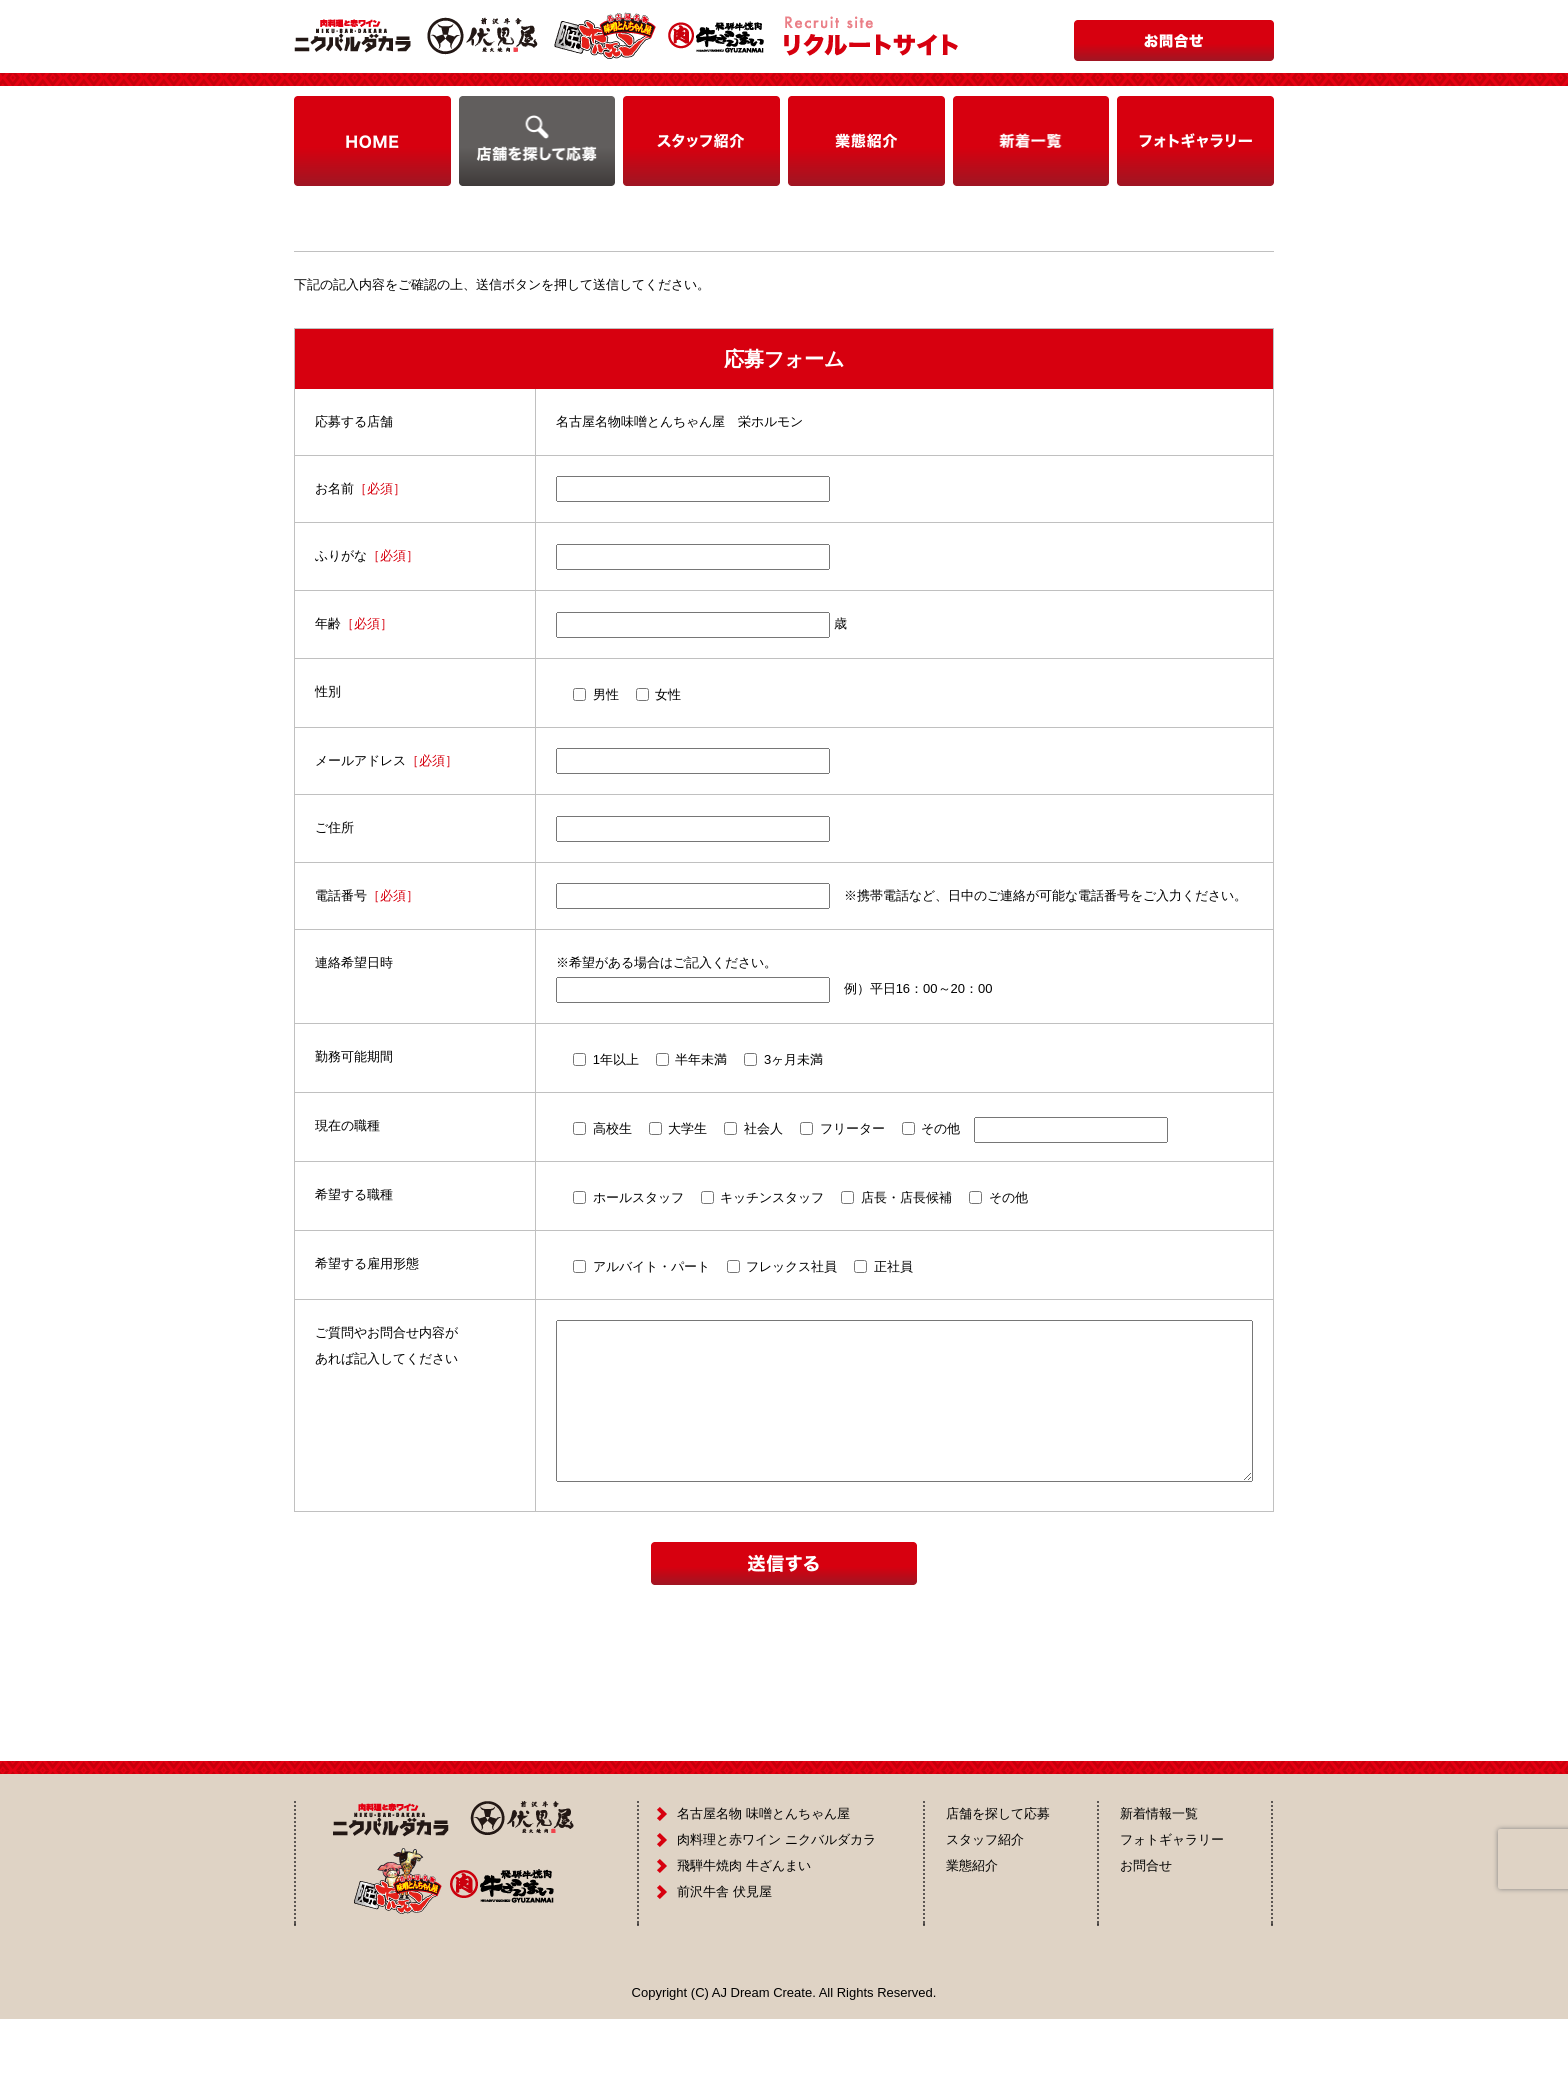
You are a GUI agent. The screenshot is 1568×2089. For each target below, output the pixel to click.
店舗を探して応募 (998, 1883)
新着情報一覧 (1159, 1883)
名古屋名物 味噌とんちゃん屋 (763, 1883)
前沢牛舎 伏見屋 (724, 1961)
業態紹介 (972, 1935)
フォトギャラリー (1172, 1909)
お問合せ (1146, 1935)
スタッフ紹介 (985, 1909)
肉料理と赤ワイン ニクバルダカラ (776, 1909)
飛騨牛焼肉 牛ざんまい (744, 1935)
